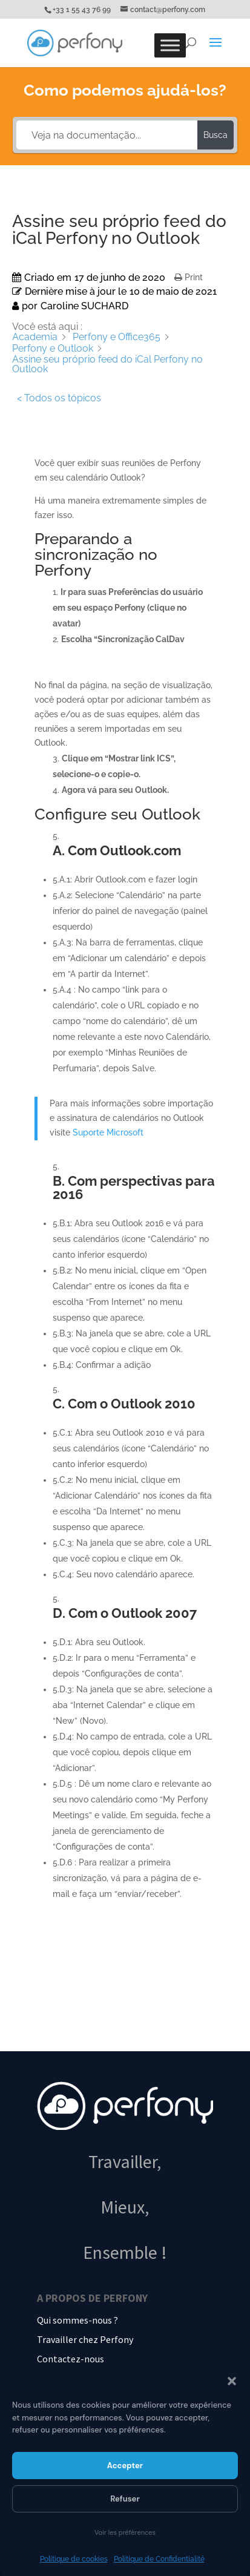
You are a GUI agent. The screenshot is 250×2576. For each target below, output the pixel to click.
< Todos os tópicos (59, 398)
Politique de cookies (74, 2559)
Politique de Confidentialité (159, 2559)
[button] (232, 2381)
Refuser (125, 2499)
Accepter (125, 2465)
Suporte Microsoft (108, 1132)
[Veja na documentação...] (107, 135)
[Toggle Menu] (170, 45)
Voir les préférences (125, 2532)
